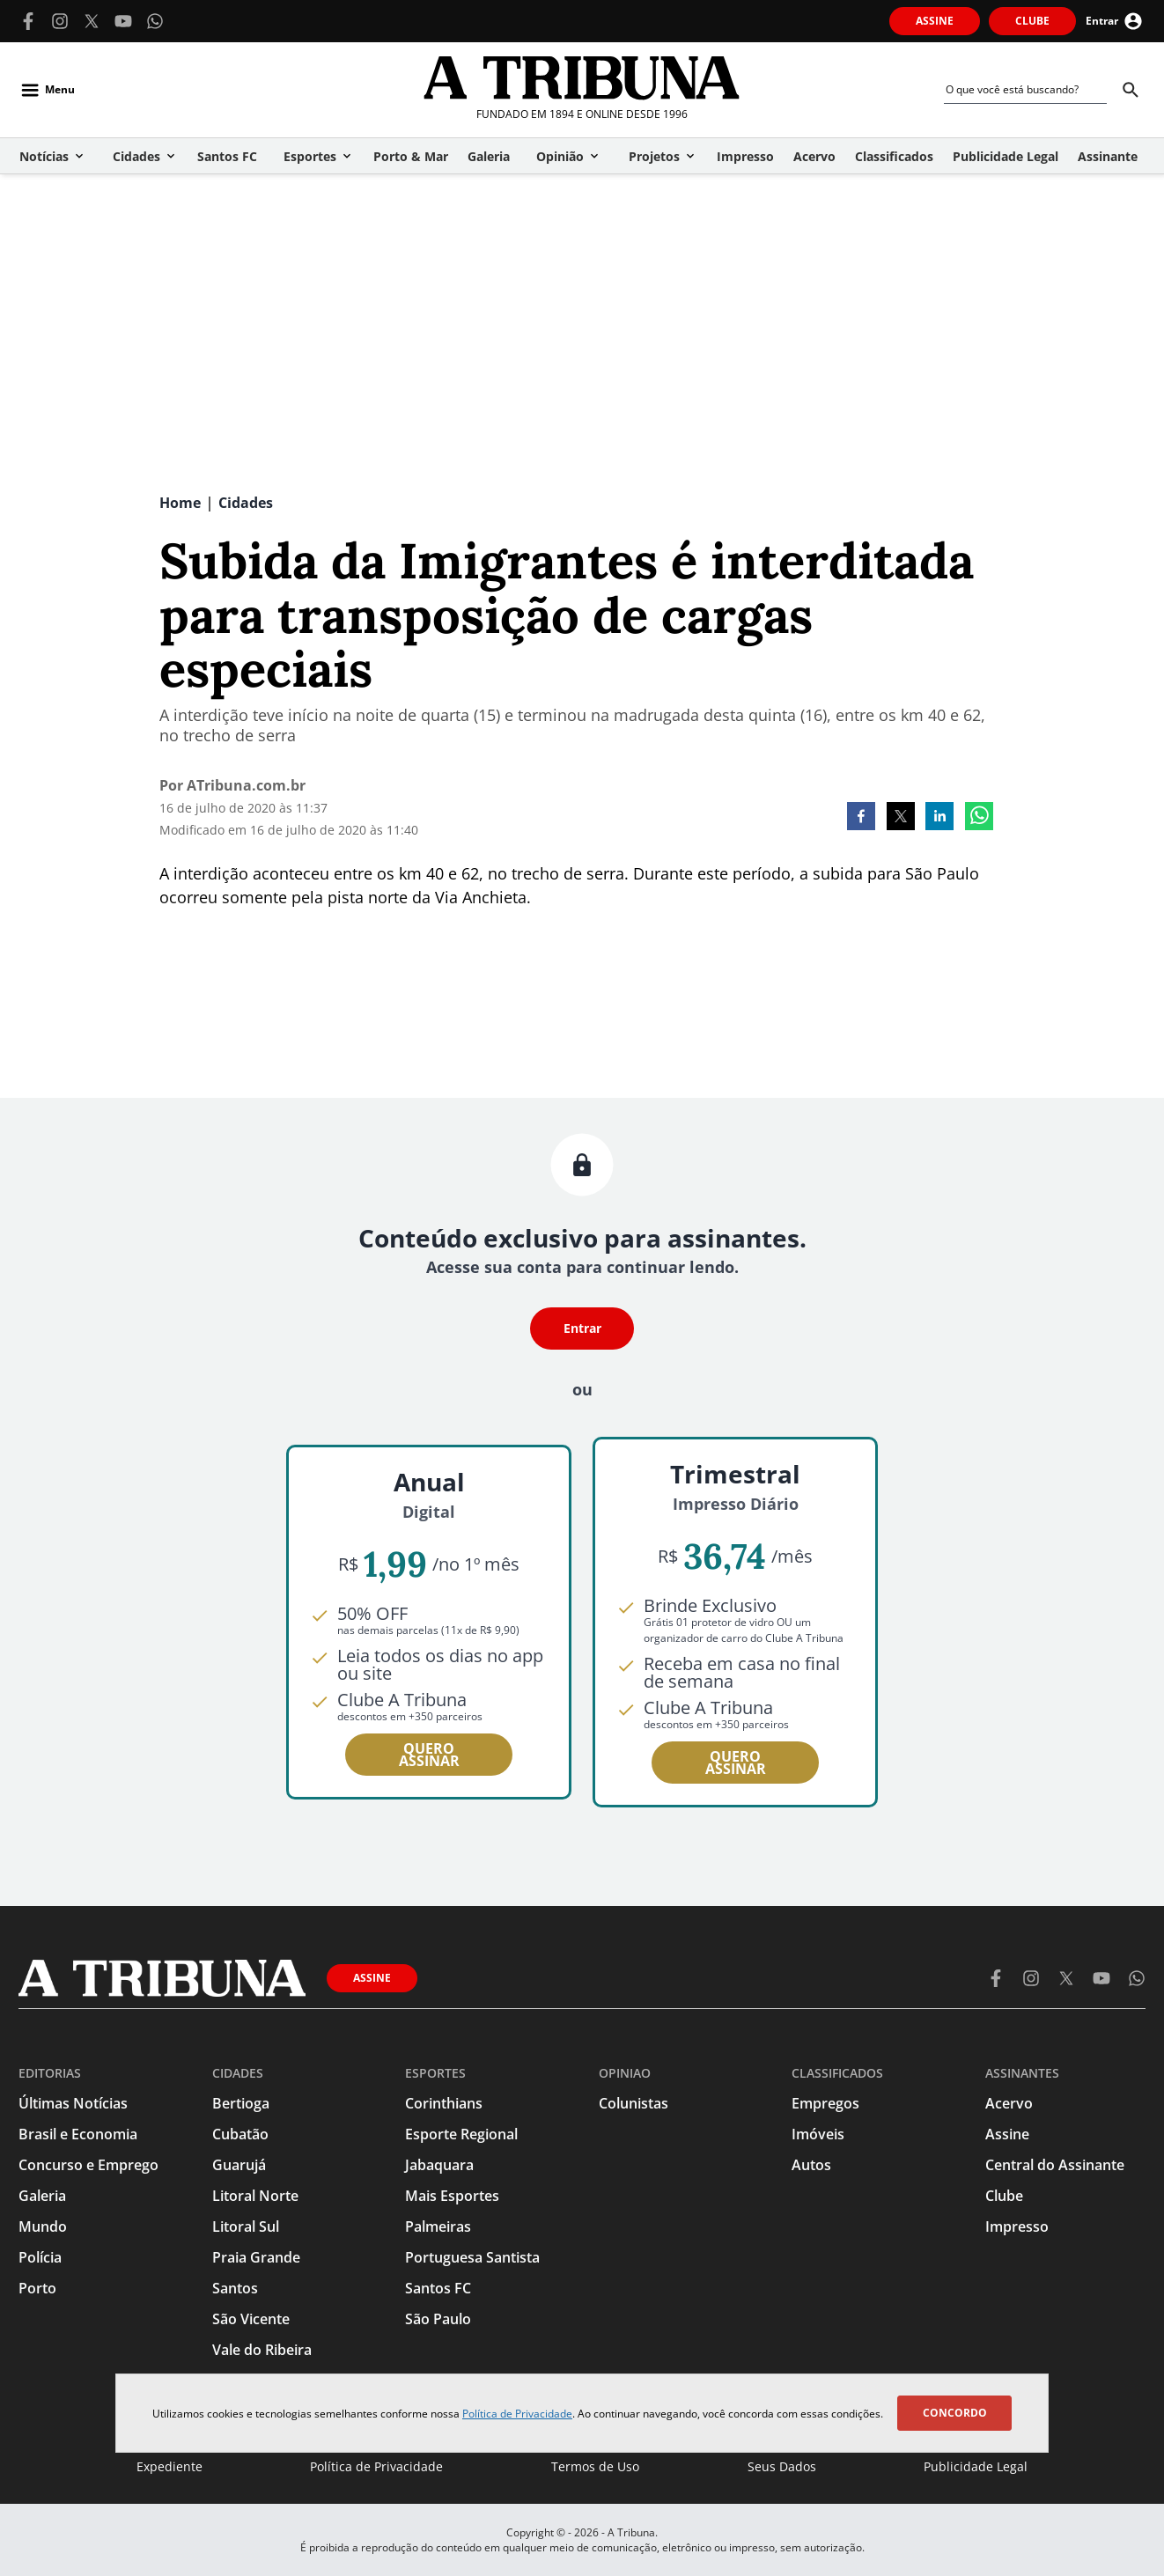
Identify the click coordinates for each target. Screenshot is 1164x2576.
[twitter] (901, 818)
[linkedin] (939, 818)
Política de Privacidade (517, 2413)
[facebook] (861, 818)
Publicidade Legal (976, 2466)
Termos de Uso (595, 2466)
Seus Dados (782, 2466)
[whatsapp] (979, 818)
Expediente (169, 2466)
